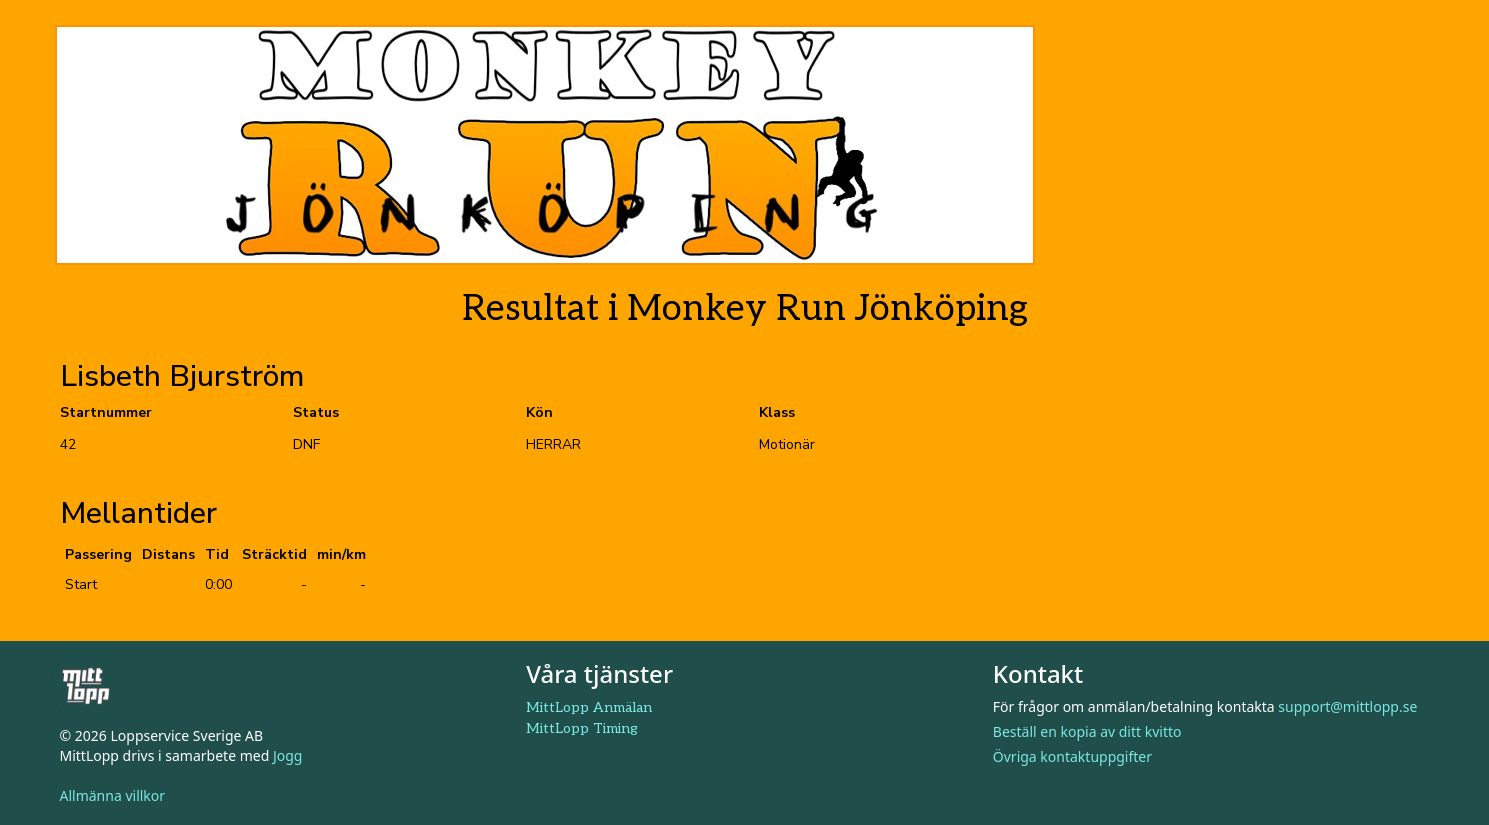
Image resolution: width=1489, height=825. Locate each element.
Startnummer (106, 412)
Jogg (288, 755)
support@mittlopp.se (1347, 706)
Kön (539, 412)
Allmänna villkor (113, 795)
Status (316, 412)
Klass (777, 412)
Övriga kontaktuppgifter (1072, 756)
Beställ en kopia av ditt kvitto (1087, 731)
